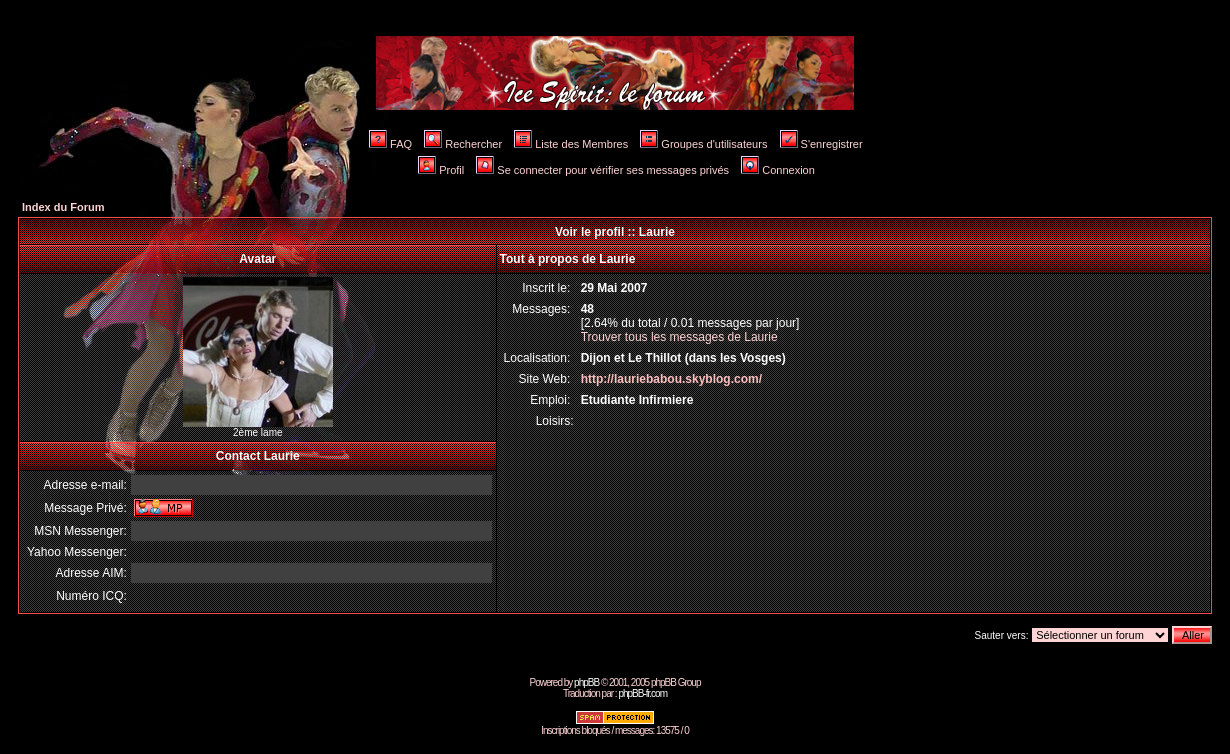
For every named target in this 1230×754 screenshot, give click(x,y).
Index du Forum (63, 207)
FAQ (390, 144)
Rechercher (463, 144)
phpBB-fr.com (642, 693)
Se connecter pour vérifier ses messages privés (602, 170)
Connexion (778, 170)
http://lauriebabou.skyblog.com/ (671, 379)
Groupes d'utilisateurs (703, 144)
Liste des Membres (571, 144)
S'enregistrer (821, 144)
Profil (441, 170)
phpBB (586, 682)
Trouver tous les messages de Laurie (679, 337)
